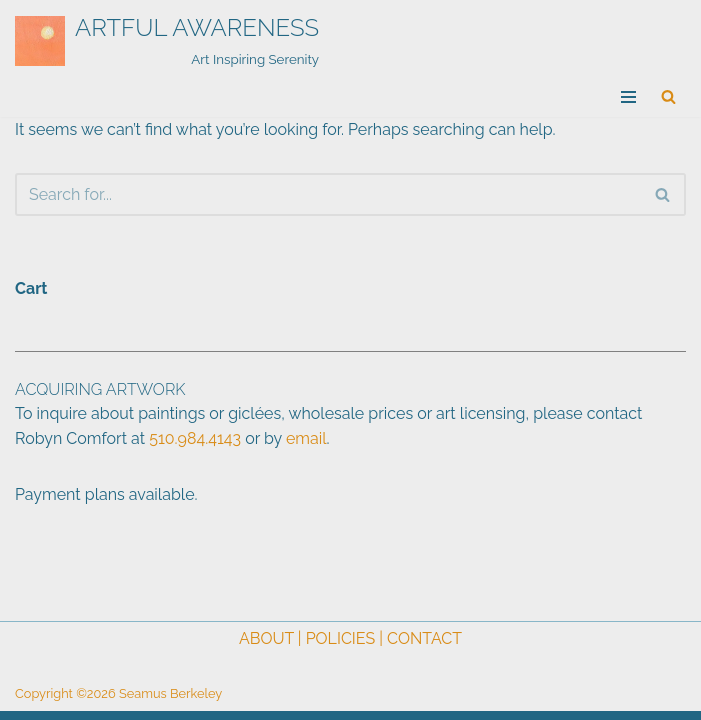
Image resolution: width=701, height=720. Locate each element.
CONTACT (424, 638)
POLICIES (341, 638)
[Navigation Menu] (628, 97)
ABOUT (266, 638)
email (306, 438)
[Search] (668, 96)
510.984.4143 (195, 438)
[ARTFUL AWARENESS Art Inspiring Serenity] (167, 41)
